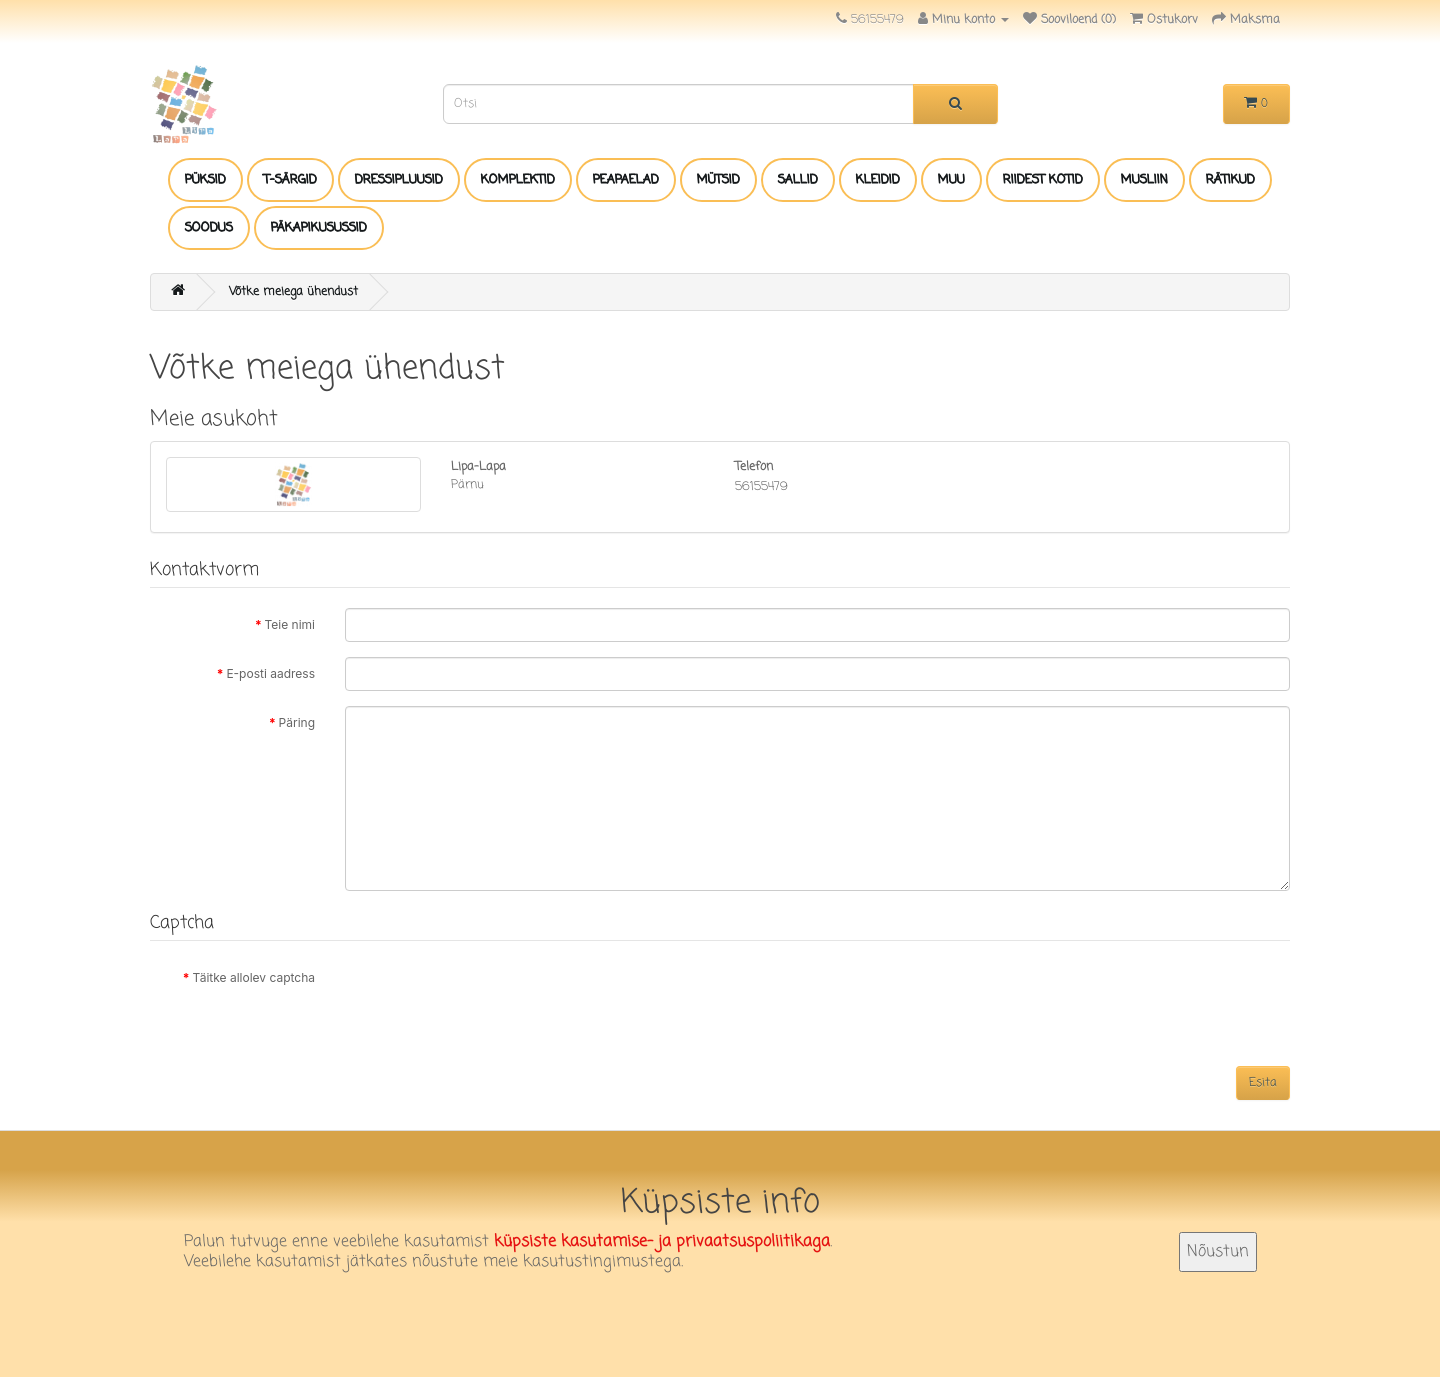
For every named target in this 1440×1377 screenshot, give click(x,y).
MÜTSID (718, 180)
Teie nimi (290, 624)
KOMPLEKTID (518, 180)
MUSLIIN (1144, 180)
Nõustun (1218, 1252)
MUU (951, 180)
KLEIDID (878, 180)
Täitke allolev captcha (253, 977)
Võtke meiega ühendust (293, 292)
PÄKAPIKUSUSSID (319, 228)
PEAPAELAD (626, 180)
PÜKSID (205, 180)
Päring (297, 722)
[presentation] (497, 1000)
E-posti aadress (270, 673)
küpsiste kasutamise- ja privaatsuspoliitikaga (662, 1242)
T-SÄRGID (290, 180)
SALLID (798, 180)
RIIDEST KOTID (1043, 180)
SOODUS (209, 228)
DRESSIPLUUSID (399, 180)
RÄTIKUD (1230, 180)
